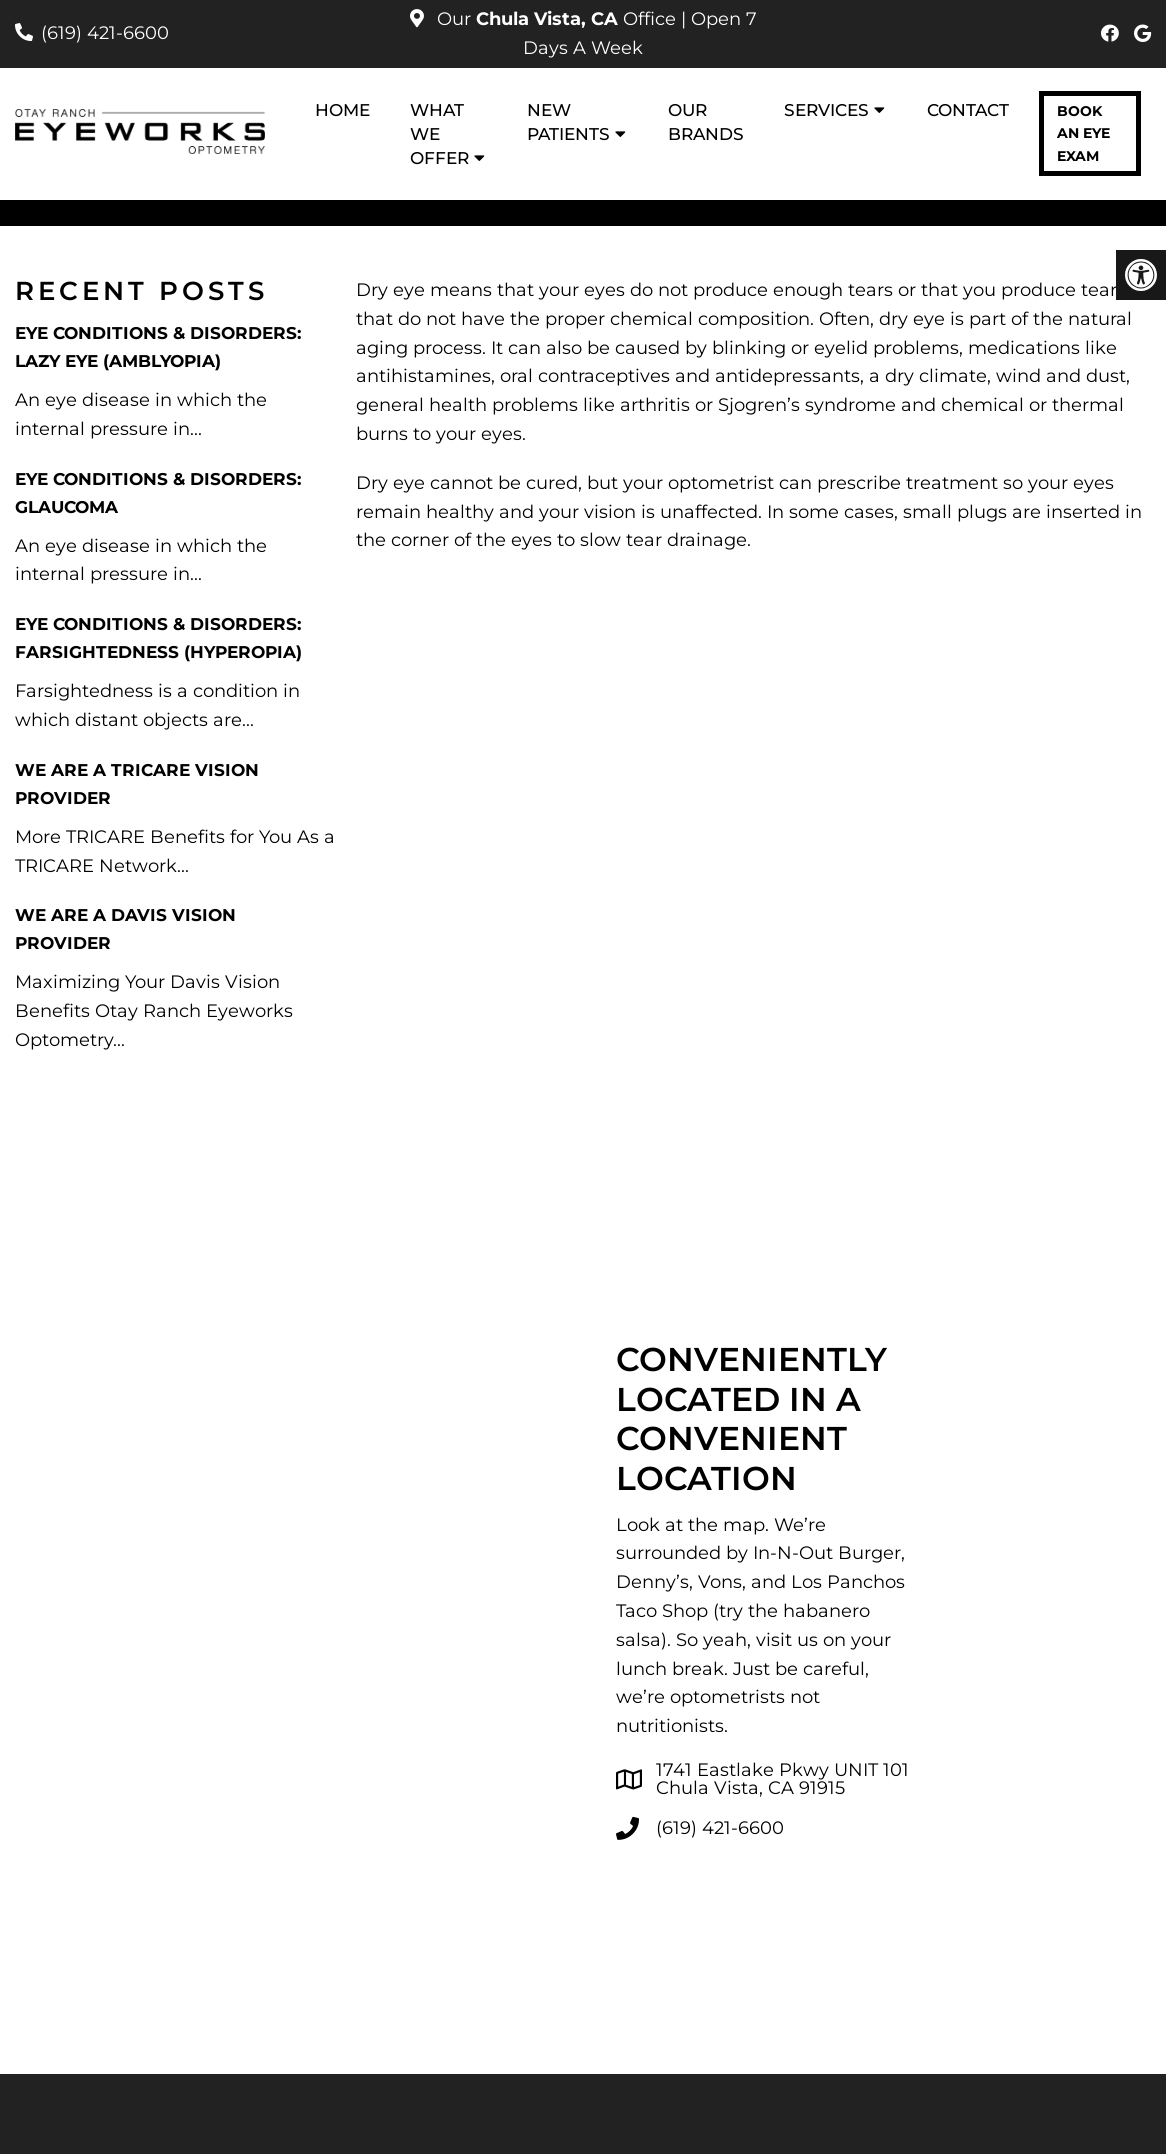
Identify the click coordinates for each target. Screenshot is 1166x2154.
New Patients (568, 122)
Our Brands (706, 122)
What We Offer (439, 134)
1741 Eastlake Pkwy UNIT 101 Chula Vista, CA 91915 (782, 1779)
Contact (968, 110)
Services (826, 110)
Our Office (556, 19)
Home (342, 110)
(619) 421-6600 (105, 33)
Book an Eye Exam (1083, 133)
